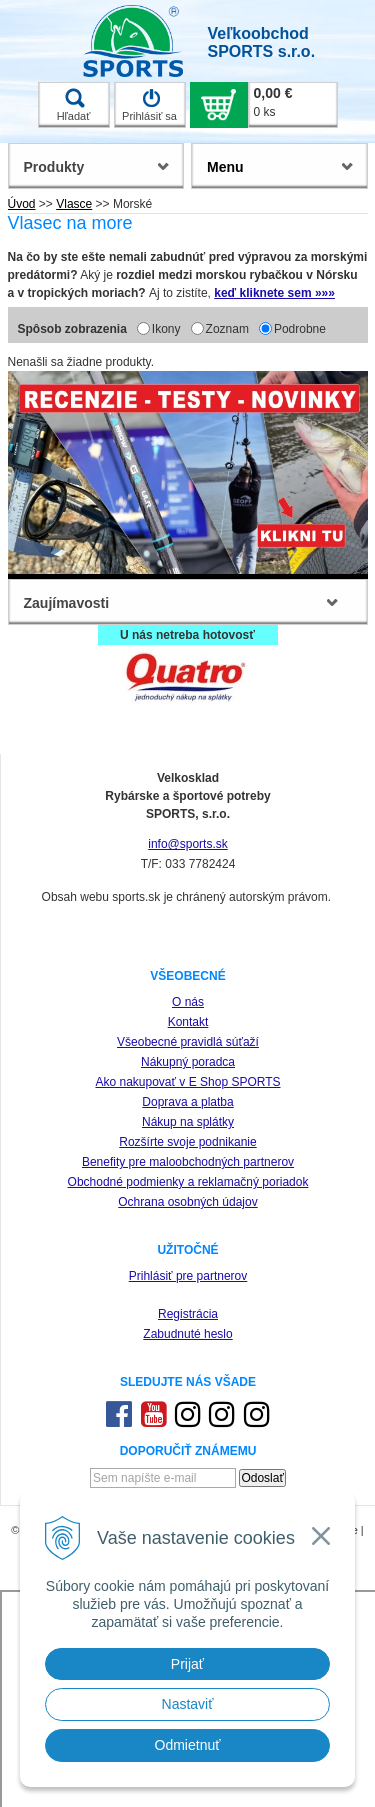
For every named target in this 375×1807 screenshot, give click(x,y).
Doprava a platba (187, 1102)
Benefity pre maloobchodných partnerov (188, 1162)
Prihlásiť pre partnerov (188, 1276)
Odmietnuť (188, 1745)
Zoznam (227, 329)
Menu (225, 167)
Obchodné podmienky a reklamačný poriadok (188, 1182)
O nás (188, 1002)
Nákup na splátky (188, 1122)
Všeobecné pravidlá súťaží (188, 1042)
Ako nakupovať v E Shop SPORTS (187, 1082)
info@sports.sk (188, 844)
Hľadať (74, 105)
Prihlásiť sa (149, 105)
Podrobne (300, 329)
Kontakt (188, 1022)
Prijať (187, 1664)
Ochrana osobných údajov (187, 1202)
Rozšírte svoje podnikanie (187, 1142)
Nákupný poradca (188, 1062)
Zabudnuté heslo (187, 1334)
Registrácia (188, 1314)
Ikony (166, 329)
